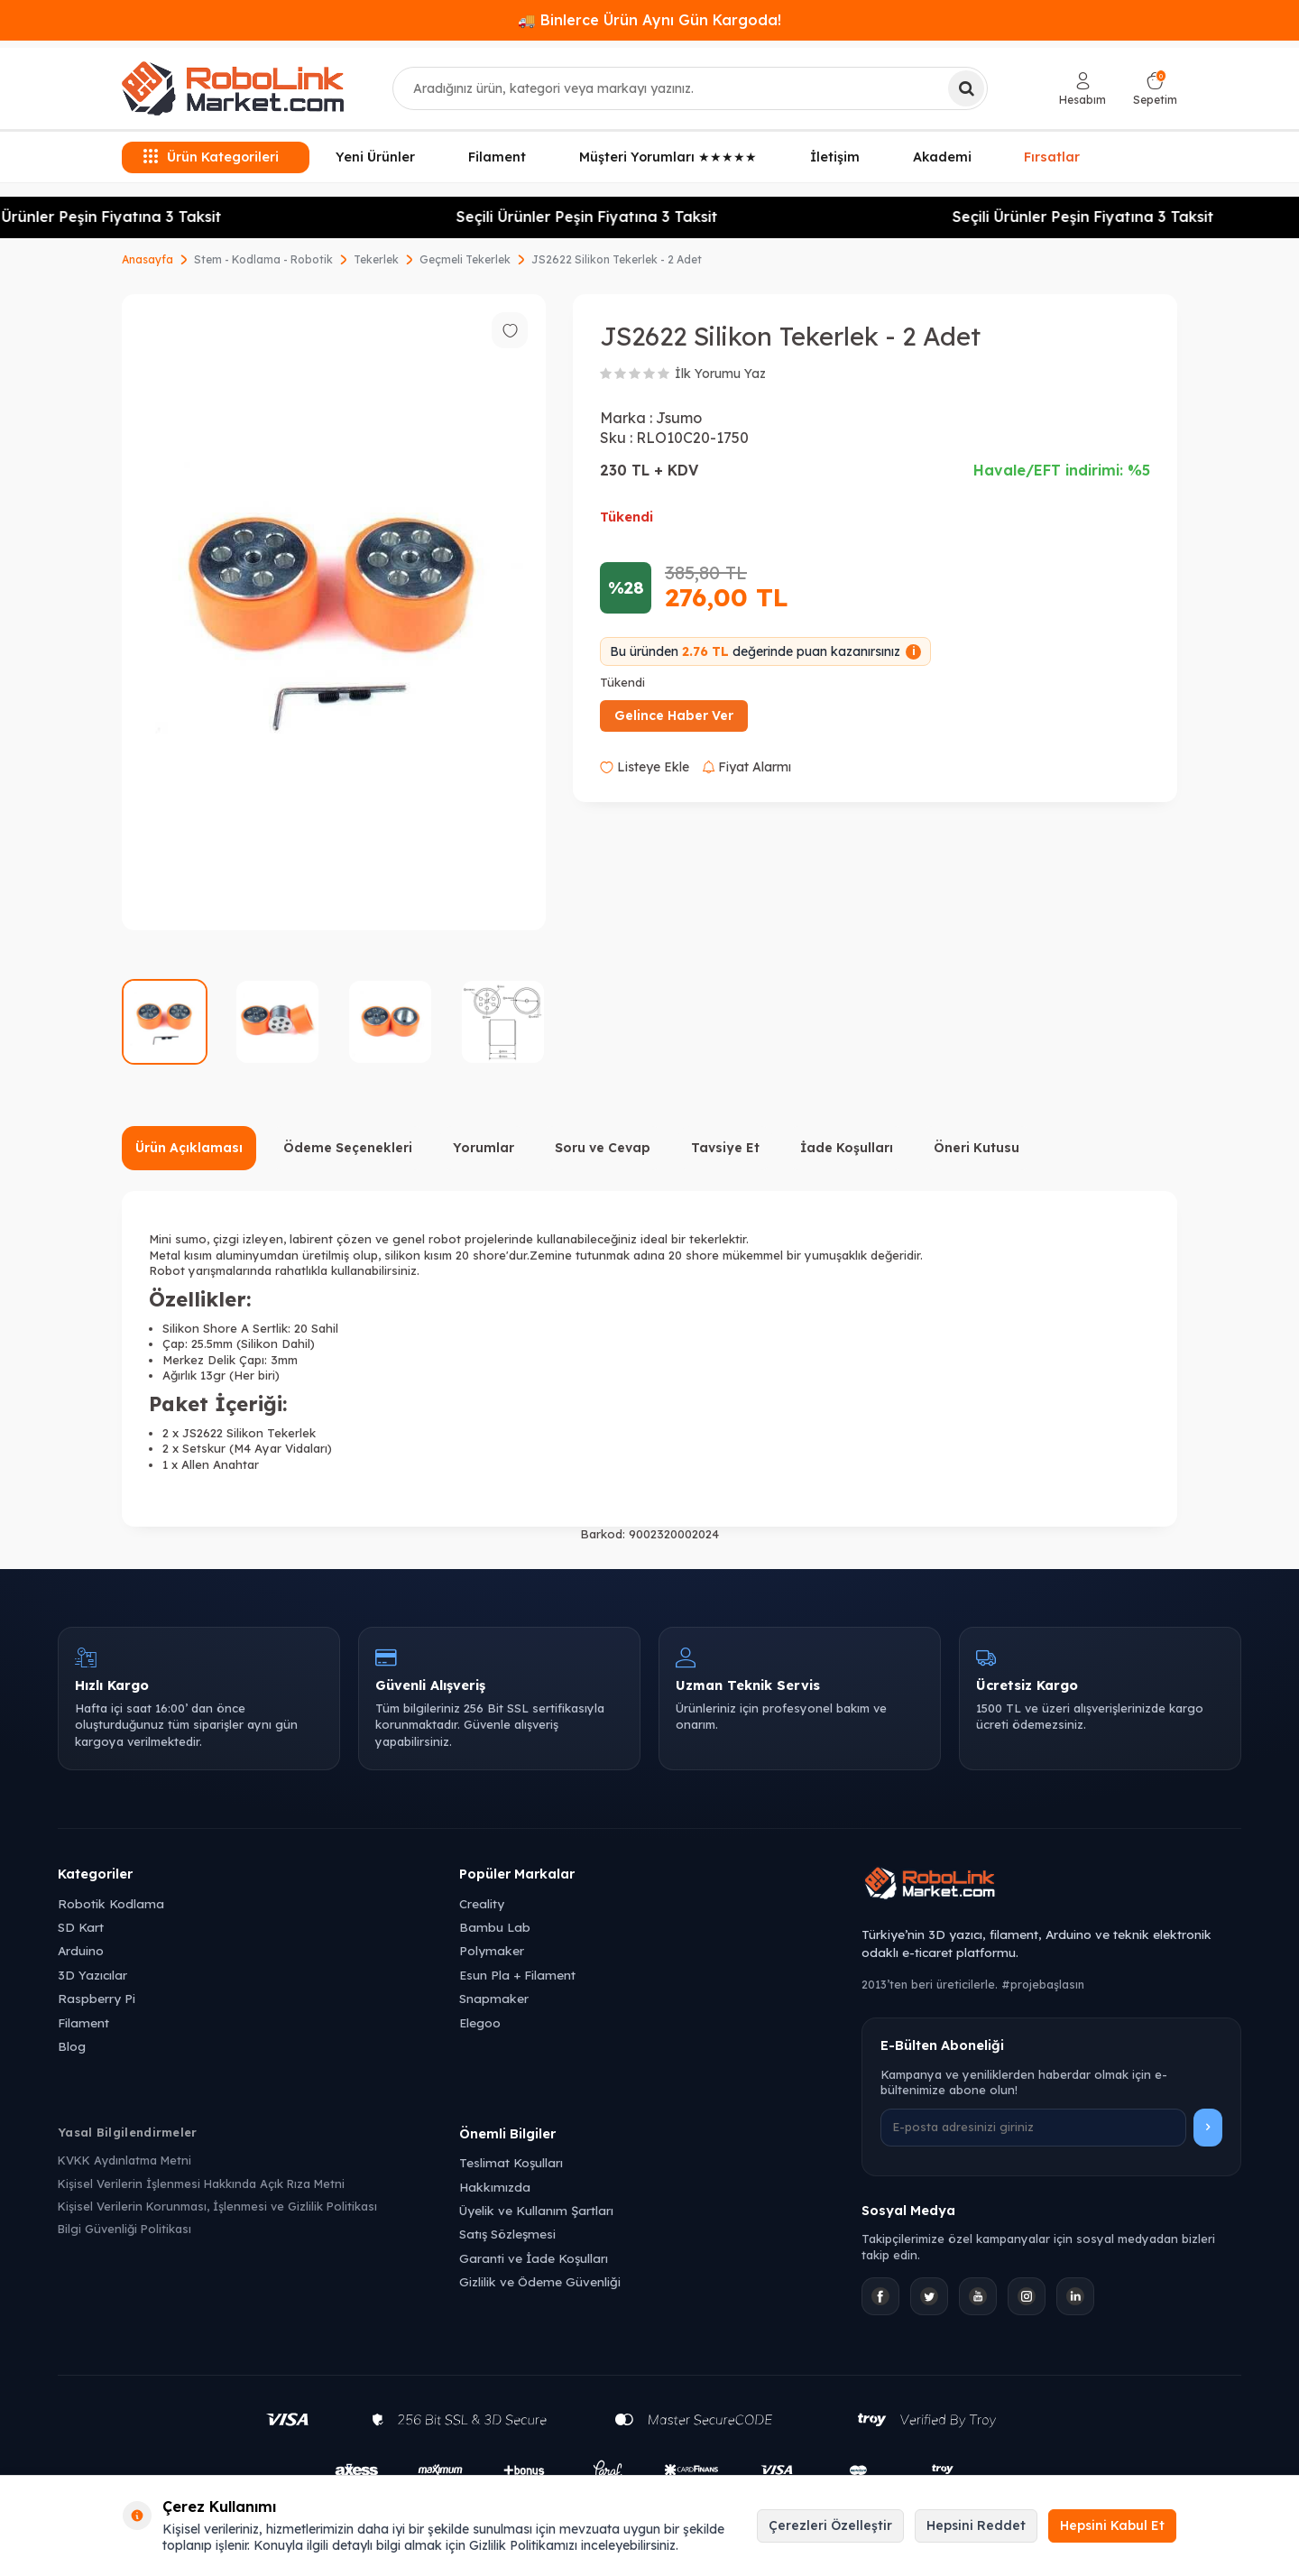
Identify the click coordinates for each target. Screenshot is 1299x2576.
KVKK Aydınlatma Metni (124, 2160)
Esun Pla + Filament (517, 1974)
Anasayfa (147, 259)
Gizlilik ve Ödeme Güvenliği (540, 2281)
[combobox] (690, 88)
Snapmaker (494, 1998)
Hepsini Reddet (976, 2525)
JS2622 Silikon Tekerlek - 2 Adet (616, 259)
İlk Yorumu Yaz (720, 373)
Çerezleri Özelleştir (830, 2525)
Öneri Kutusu (976, 1148)
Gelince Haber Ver (673, 715)
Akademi (942, 157)
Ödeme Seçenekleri (347, 1148)
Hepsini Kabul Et (1112, 2525)
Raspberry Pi (96, 1998)
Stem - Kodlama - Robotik (263, 259)
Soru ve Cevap (602, 1148)
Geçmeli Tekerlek (465, 259)
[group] (334, 612)
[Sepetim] (1155, 89)
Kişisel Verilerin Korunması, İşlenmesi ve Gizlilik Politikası (217, 2206)
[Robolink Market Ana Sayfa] (1051, 1886)
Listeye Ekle (644, 767)
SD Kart (81, 1926)
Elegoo (480, 2022)
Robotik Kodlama (111, 1903)
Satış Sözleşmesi (507, 2233)
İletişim (835, 157)
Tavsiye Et (725, 1148)
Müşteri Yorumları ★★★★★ (668, 157)
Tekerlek (376, 259)
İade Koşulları (846, 1148)
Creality (481, 1903)
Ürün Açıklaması (189, 1148)
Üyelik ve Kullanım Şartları (536, 2210)
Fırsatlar (1052, 155)
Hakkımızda (494, 2186)
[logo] (233, 88)
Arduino (81, 1950)
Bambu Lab (494, 1926)
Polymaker (491, 1950)
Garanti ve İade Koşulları (533, 2258)
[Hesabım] (1082, 89)
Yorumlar (483, 1148)
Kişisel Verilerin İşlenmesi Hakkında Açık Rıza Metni (201, 2183)
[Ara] (966, 88)
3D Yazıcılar (92, 1974)
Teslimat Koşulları (511, 2162)
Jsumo (679, 418)
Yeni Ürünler (375, 157)
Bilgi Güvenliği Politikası (124, 2228)
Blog (72, 2046)
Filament (497, 157)
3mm (284, 1360)
